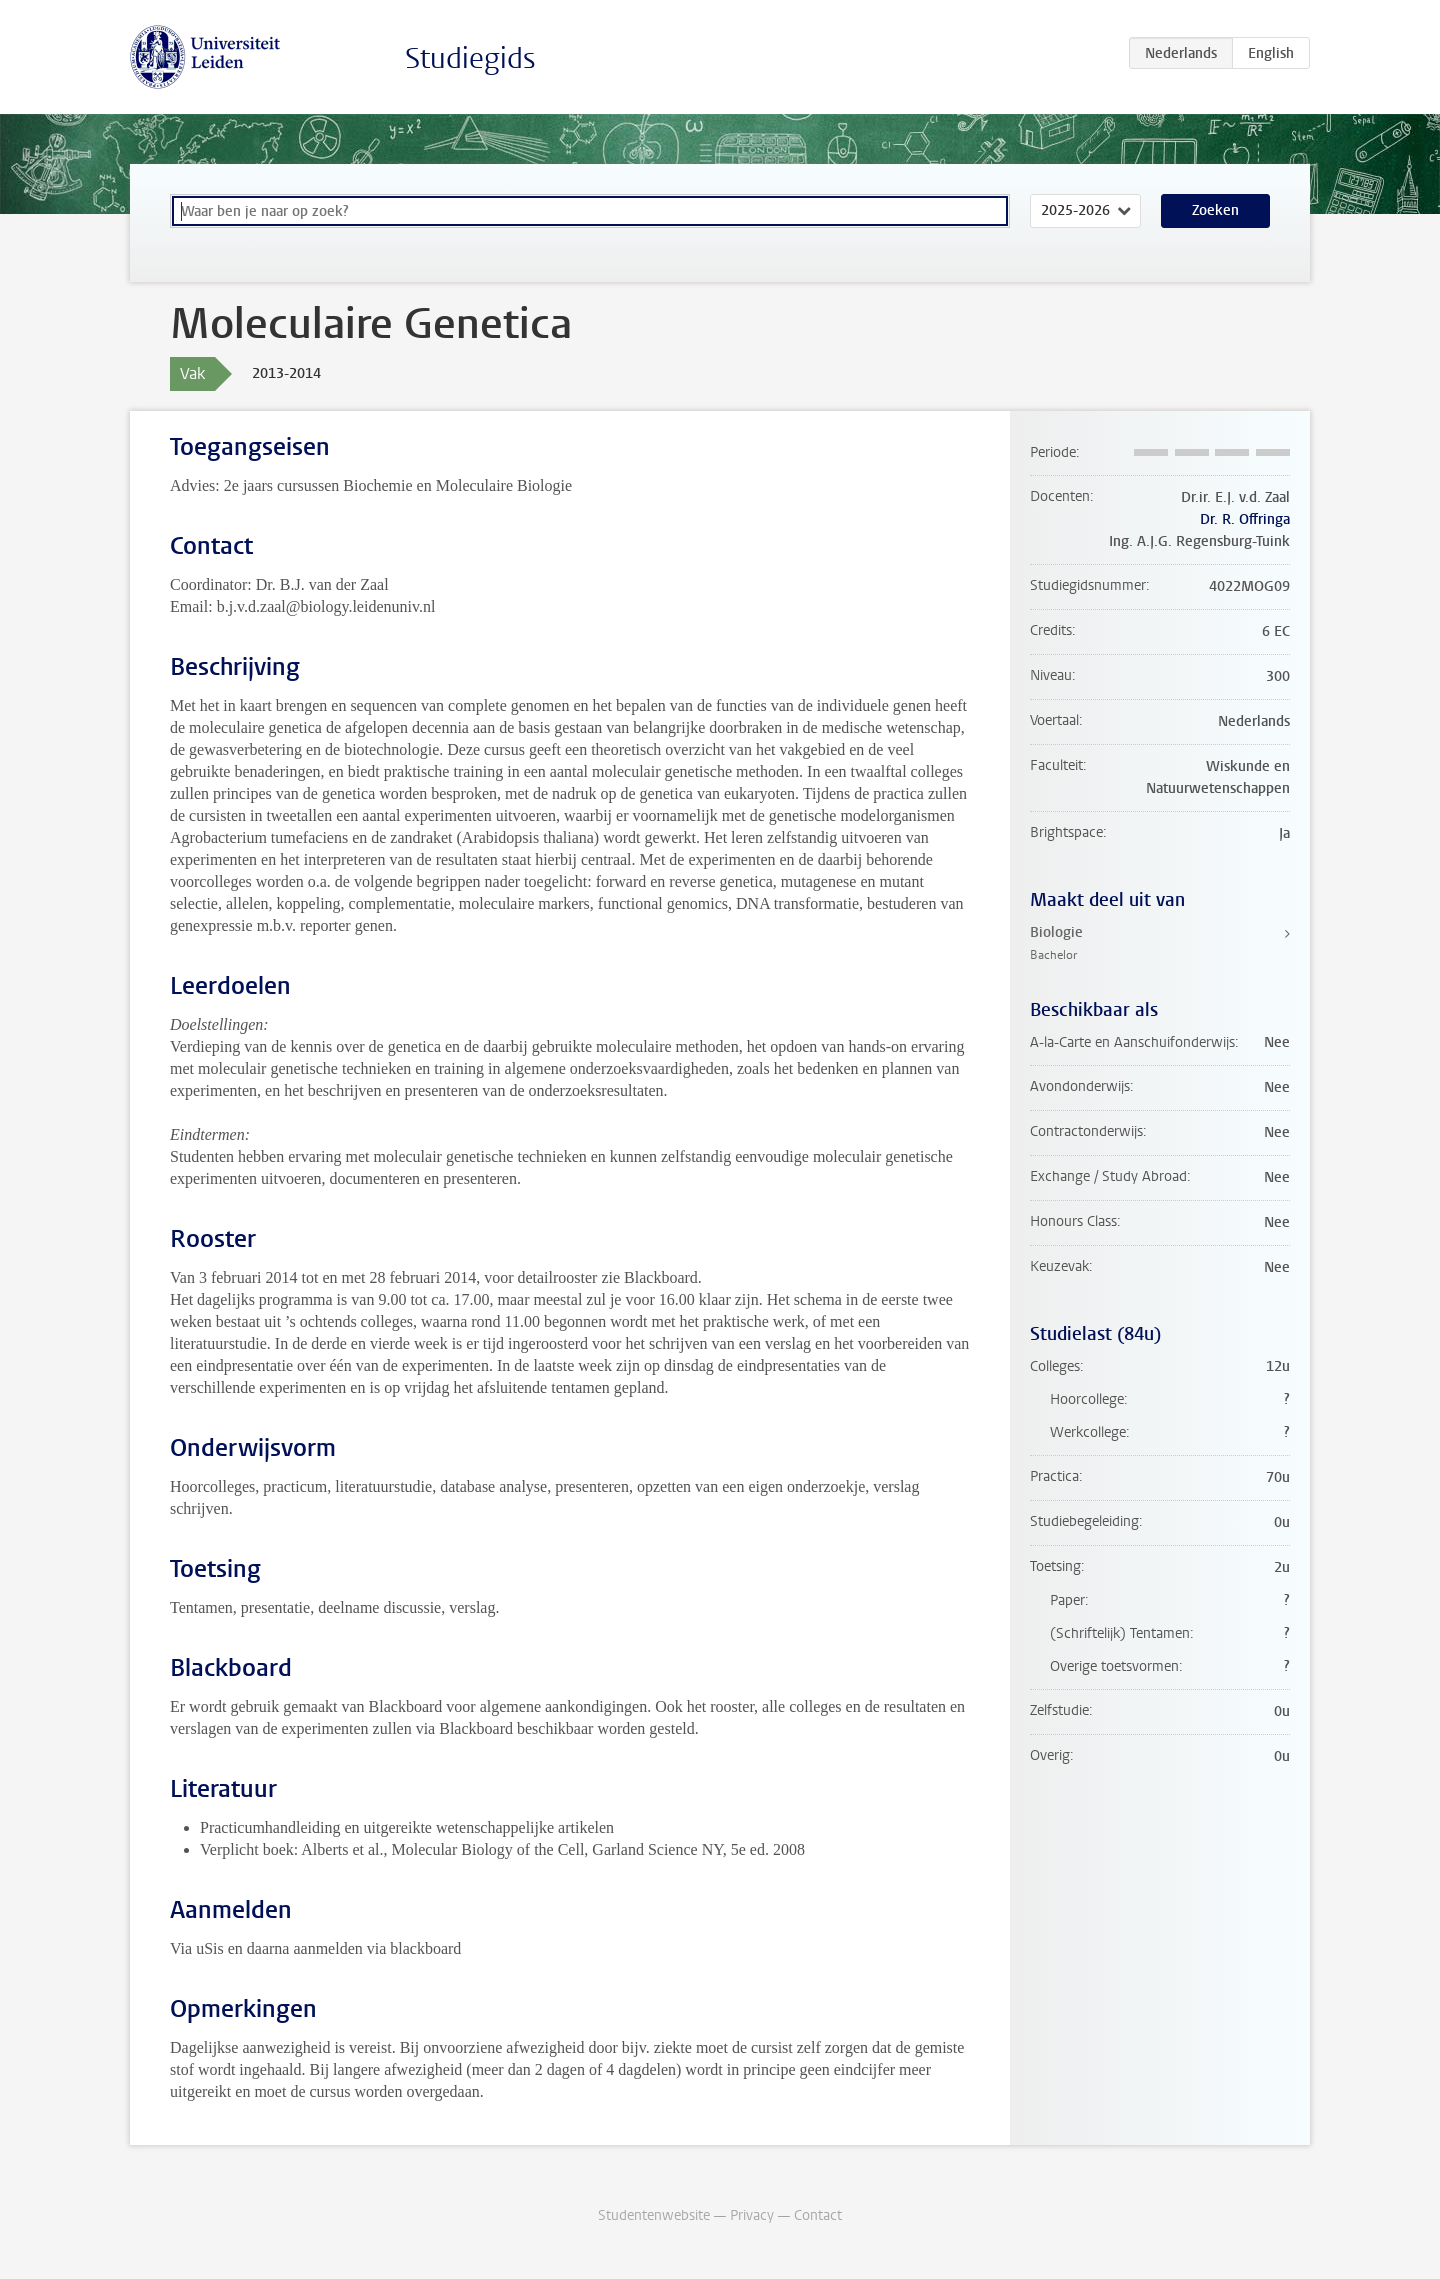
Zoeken (1215, 210)
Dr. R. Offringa (1245, 519)
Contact (818, 2215)
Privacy (752, 2215)
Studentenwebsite (654, 2215)
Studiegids (470, 58)
